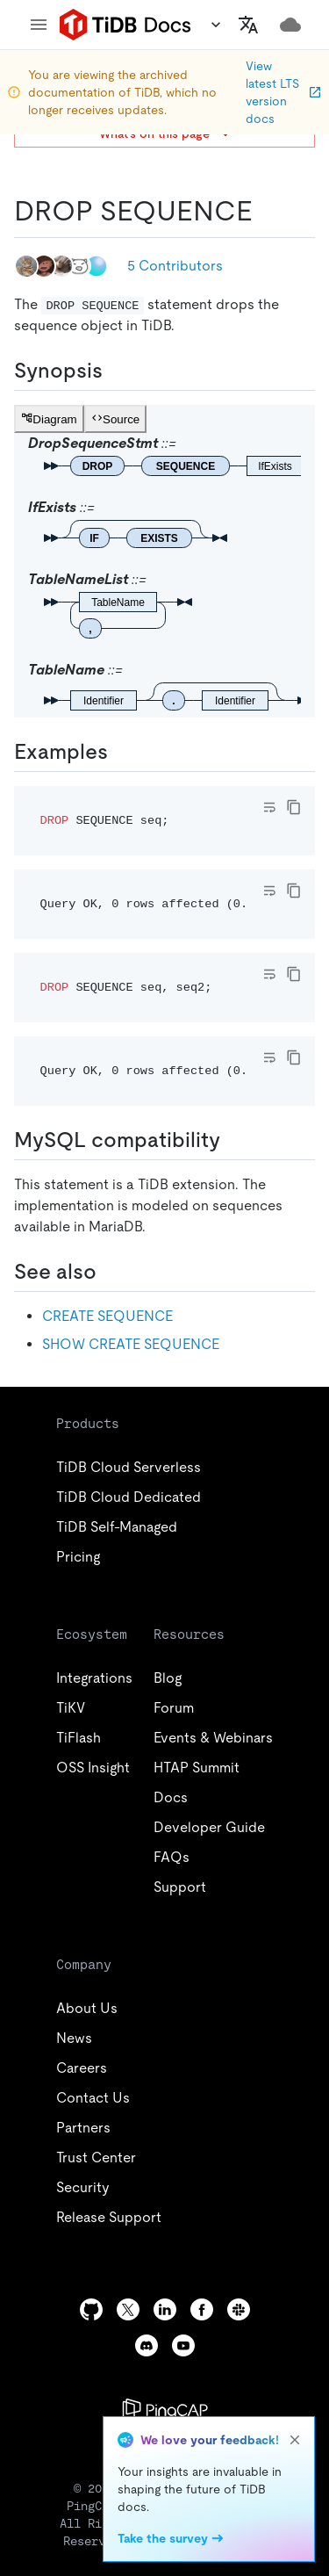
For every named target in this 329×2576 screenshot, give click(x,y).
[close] (295, 2440)
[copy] (294, 807)
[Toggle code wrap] (269, 807)
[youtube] (183, 2345)
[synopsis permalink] (116, 370)
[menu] (38, 24)
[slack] (238, 2309)
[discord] (146, 2345)
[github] (91, 2309)
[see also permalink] (110, 1271)
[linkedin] (165, 2309)
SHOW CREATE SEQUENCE (130, 1344)
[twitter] (128, 2309)
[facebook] (201, 2309)
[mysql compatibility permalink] (234, 1140)
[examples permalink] (121, 751)
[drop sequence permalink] (266, 211)
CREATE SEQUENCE (107, 1316)
